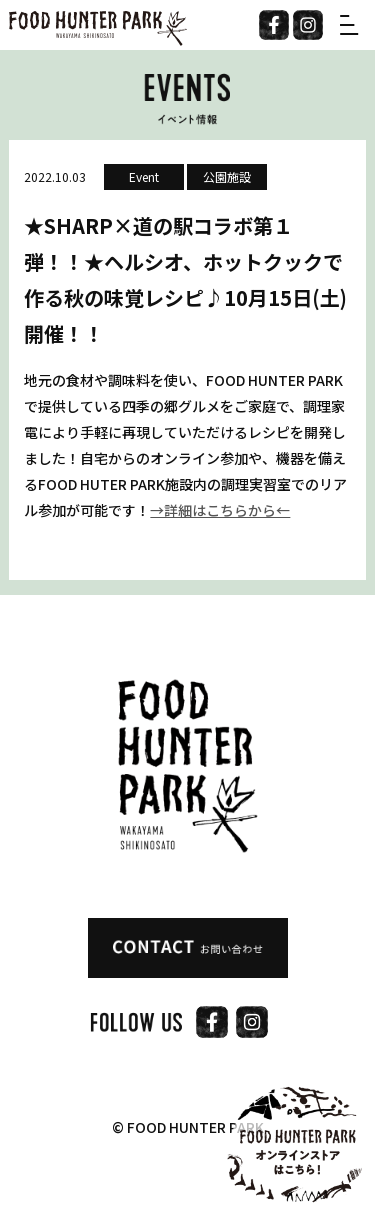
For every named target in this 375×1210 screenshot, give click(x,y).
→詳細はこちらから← (220, 510)
